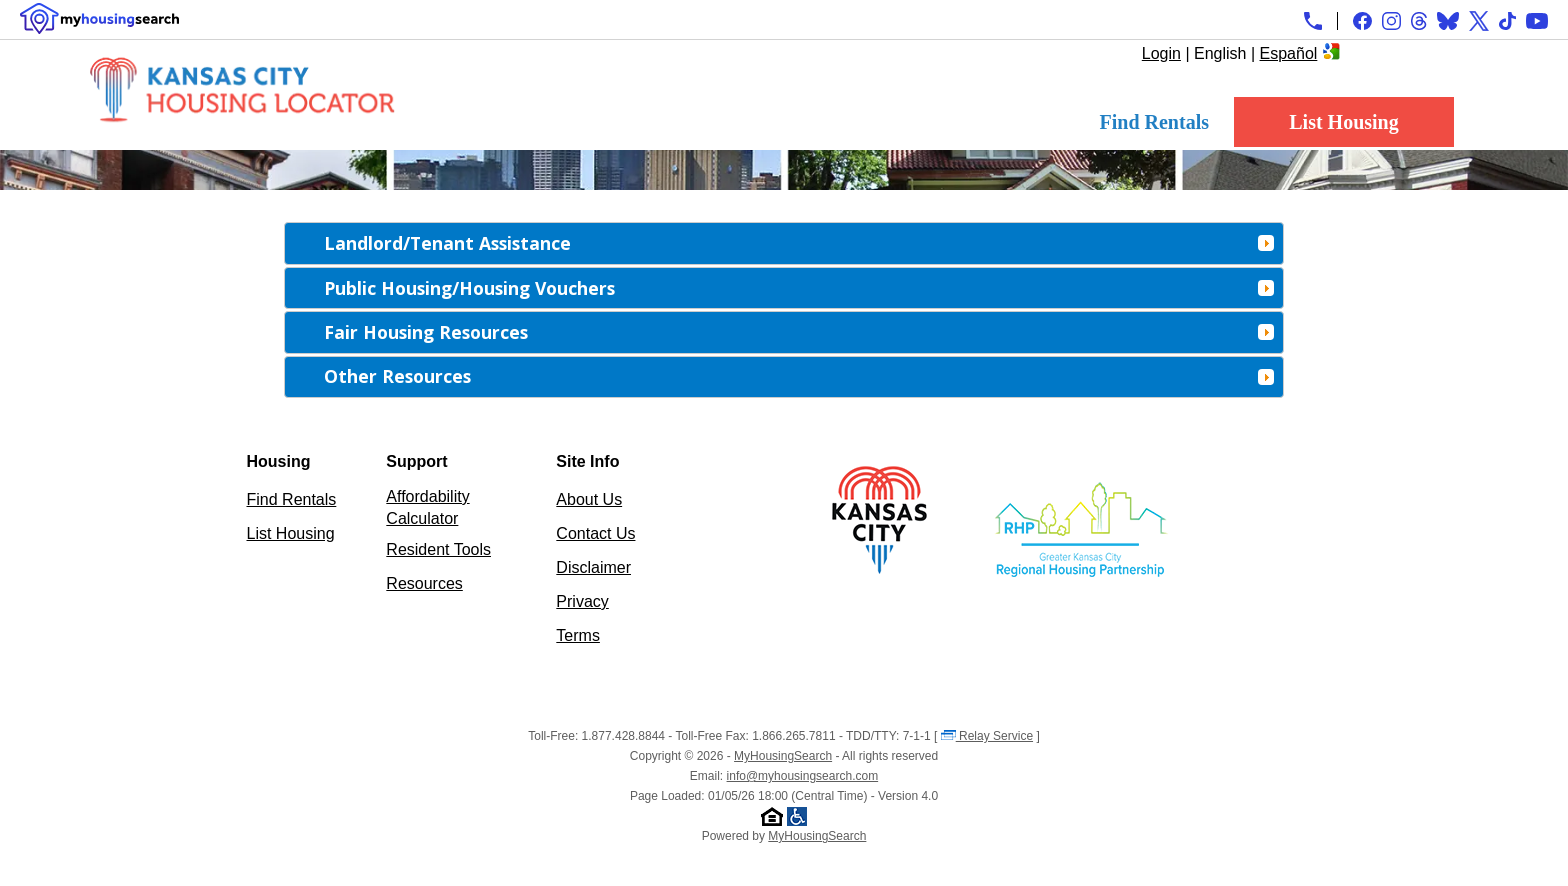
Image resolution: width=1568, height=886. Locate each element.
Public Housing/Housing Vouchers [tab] (799, 288)
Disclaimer (593, 567)
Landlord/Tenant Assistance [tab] (799, 243)
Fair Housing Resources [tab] (799, 332)
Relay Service (987, 736)
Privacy (582, 601)
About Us (589, 499)
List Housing (1343, 122)
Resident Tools (438, 549)
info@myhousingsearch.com (803, 776)
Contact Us (595, 533)
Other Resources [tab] (799, 376)
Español (1289, 53)
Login (1161, 53)
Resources (424, 583)
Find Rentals (1154, 122)
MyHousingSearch (783, 756)
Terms (578, 635)
